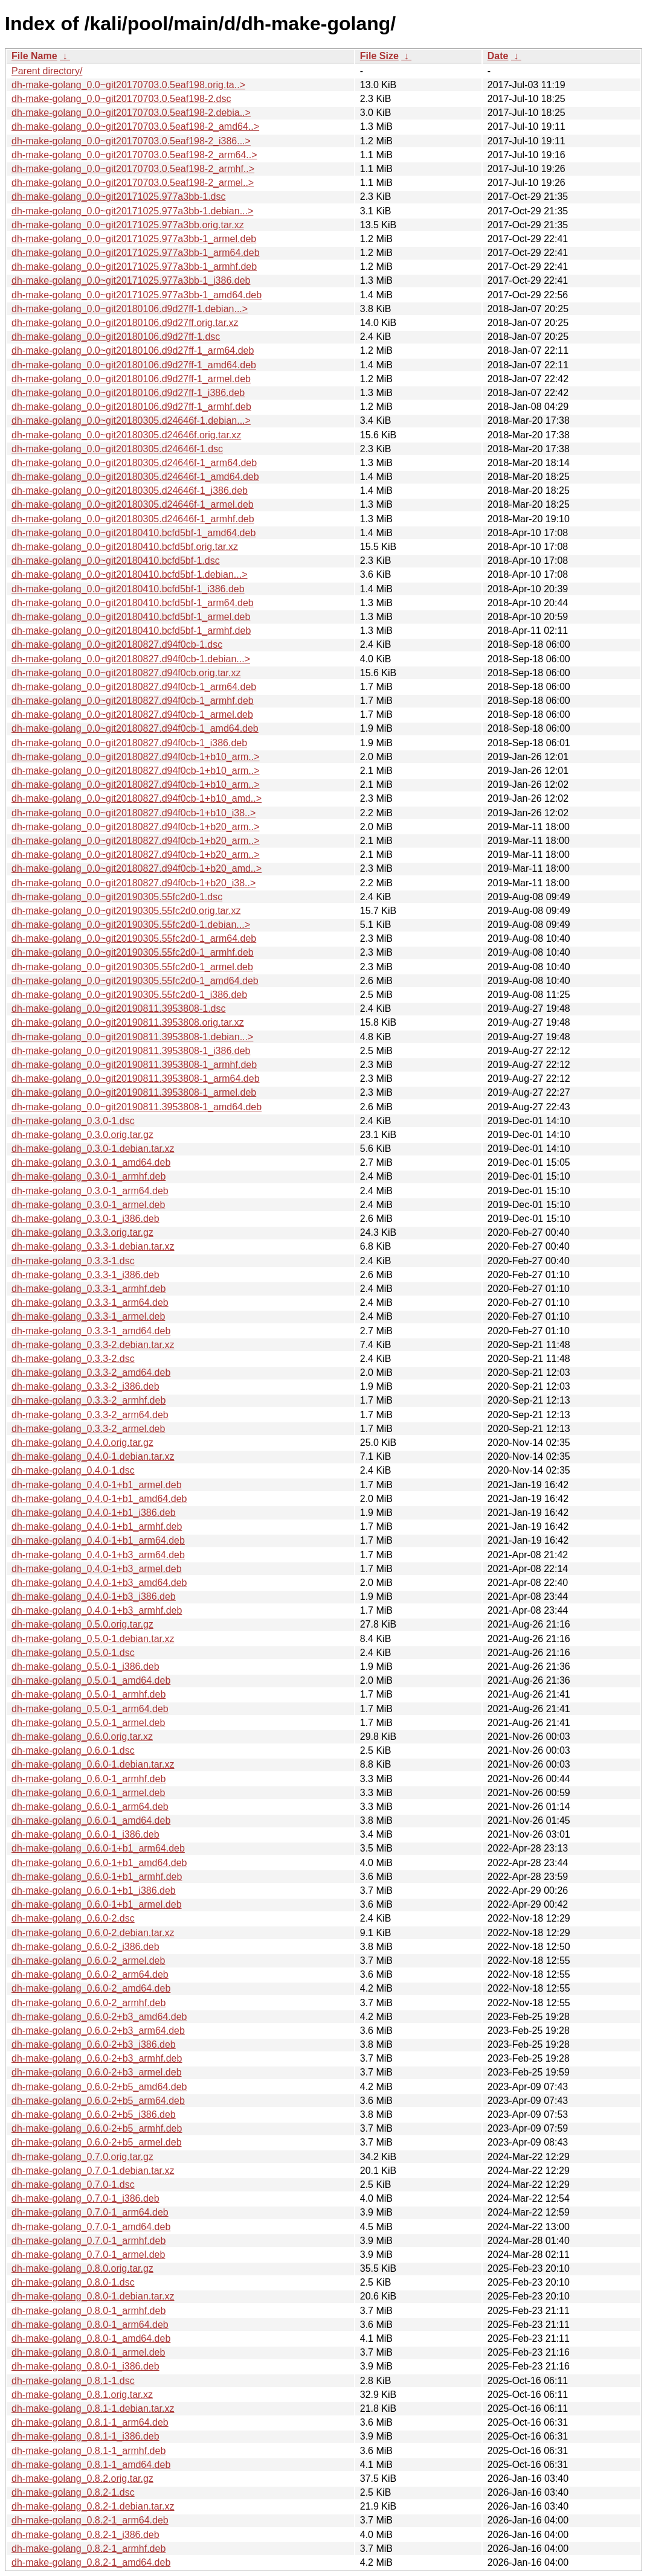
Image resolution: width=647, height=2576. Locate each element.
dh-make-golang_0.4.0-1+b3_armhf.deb (96, 1610)
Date (498, 56)
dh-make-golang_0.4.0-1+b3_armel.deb (96, 1569)
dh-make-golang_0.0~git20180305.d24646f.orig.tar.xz (126, 435)
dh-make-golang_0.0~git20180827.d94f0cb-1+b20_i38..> (133, 883)
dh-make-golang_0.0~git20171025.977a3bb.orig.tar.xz (127, 225)
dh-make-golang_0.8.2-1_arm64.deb (90, 2520)
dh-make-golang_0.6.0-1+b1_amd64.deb (99, 1863)
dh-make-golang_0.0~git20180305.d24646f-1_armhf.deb (132, 519)
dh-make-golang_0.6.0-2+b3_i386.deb (93, 2044)
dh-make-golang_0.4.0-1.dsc (73, 1470)
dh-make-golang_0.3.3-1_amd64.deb (90, 1331)
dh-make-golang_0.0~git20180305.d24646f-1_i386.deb (129, 490)
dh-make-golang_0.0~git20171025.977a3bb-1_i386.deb (130, 280)
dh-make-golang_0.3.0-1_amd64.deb (90, 1162)
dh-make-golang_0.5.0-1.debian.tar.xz (93, 1639)
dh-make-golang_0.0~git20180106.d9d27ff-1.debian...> (129, 309)
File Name (34, 56)
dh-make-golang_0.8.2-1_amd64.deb (90, 2562)
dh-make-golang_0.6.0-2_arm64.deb (90, 1974)
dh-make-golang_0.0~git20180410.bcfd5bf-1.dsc (115, 560)
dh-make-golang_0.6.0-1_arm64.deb (90, 1806)
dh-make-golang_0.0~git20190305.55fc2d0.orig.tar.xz (125, 911)
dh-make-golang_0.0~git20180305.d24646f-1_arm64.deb (134, 463)
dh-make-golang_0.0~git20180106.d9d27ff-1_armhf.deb (131, 406)
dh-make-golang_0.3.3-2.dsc (73, 1359)
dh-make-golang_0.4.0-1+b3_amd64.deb (99, 1582)
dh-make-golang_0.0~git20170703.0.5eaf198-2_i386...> (131, 141)
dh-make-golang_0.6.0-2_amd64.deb (90, 1988)
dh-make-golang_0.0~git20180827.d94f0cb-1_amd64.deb (135, 728)
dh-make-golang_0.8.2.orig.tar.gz (82, 2478)
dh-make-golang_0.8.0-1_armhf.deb (88, 2311)
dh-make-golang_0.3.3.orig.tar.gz (82, 1232)
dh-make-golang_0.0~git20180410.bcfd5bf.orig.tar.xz (124, 547)
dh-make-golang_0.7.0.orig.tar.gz (82, 2157)
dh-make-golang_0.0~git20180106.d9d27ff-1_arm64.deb (132, 350)
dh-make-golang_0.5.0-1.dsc (73, 1653)
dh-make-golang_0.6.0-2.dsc (73, 1918)
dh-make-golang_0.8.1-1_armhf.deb (88, 2451)
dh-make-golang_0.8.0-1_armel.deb (88, 2352)
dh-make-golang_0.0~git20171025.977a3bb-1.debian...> (132, 211)
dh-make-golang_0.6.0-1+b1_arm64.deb (98, 1848)
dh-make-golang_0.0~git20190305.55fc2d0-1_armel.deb (132, 967)
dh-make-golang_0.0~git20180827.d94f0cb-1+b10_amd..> (136, 798)
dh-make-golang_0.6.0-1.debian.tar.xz (93, 1764)
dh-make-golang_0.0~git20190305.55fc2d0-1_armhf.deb (132, 952)
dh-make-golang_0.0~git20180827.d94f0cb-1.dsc (116, 644)
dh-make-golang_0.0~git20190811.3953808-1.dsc (118, 1008)
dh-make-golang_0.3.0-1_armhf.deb (88, 1176)
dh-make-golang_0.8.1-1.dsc (73, 2381)
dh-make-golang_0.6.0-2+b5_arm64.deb (98, 2100)
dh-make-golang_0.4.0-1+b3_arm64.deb (98, 1555)
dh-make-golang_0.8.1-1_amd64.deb (90, 2464)
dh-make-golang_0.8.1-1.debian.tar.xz (93, 2408)
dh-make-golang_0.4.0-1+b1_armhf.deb (96, 1526)
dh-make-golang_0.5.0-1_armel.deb (88, 1723)
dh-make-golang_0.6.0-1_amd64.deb (90, 1820)
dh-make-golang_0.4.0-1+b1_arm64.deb (98, 1540)
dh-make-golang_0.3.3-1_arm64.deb (90, 1302)
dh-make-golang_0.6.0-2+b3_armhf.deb (96, 2058)
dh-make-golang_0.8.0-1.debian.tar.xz (93, 2296)
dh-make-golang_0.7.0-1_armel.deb (88, 2254)
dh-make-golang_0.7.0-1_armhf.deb (88, 2241)
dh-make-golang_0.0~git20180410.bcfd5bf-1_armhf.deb (131, 630)
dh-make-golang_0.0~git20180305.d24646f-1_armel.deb (132, 504)
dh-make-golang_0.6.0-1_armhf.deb (88, 1779)
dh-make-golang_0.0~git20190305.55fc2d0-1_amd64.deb (135, 981)
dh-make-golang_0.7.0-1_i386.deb (85, 2198)
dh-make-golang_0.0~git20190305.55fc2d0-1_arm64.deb (133, 938)
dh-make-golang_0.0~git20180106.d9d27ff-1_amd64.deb (133, 365)
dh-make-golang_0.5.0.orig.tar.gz (82, 1624)
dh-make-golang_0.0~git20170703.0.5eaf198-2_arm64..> (134, 155)
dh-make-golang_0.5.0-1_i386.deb (85, 1666)
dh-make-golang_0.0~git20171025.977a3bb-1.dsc (118, 196)
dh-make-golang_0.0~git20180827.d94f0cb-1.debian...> (130, 659)
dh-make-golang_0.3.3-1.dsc (73, 1261)
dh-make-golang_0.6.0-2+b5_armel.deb (96, 2142)
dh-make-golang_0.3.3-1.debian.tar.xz (93, 1246)
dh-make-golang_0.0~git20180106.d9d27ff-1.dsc (115, 336)
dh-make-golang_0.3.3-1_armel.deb (88, 1316)
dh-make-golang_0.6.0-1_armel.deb (88, 1793)
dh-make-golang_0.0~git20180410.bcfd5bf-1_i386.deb (128, 589)
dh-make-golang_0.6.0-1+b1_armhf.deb (96, 1876)
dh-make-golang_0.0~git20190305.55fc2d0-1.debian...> (130, 924)
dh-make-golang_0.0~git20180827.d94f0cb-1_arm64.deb (133, 687)
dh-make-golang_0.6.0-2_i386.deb (85, 1947)
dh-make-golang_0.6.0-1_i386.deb (85, 1834)
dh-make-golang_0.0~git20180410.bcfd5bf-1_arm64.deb (132, 603)
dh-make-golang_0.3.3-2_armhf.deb (88, 1400)
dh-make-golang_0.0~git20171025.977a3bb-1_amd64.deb (136, 295)
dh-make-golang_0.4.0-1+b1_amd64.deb (99, 1499)
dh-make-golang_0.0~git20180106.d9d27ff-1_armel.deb (131, 379)
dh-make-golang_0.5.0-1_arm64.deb (90, 1709)
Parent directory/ (46, 71)
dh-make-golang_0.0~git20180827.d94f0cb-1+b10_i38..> (133, 813)
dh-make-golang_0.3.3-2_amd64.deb (90, 1372)
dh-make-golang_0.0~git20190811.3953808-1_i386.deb (130, 1051)
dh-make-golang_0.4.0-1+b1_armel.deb (96, 1485)
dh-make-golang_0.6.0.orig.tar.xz (82, 1736)
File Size (379, 56)
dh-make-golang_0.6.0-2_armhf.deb (88, 2003)
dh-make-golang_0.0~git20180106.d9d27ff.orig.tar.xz (125, 323)
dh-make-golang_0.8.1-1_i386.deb (85, 2436)
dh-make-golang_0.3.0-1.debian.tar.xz (93, 1148)
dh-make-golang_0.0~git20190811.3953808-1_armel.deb (133, 1092)
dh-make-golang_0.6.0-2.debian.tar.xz (93, 1933)
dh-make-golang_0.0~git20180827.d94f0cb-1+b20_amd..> (136, 868)
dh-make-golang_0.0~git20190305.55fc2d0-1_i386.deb (129, 994)
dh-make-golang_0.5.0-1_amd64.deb (90, 1680)
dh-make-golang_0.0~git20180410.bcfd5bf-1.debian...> (129, 574)
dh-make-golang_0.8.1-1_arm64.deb (90, 2422)
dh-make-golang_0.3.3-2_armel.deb (88, 1429)
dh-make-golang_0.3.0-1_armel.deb (88, 1205)
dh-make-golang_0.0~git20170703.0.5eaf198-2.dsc (121, 99)
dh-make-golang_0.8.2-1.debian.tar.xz (93, 2506)
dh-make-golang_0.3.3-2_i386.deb (85, 1386)
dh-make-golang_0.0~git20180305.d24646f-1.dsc (117, 449)
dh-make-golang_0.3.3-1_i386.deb (85, 1275)
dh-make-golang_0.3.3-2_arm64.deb (90, 1415)
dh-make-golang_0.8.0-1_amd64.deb (90, 2338)
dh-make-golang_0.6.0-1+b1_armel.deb (96, 1904)
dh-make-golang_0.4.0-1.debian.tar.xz (93, 1456)
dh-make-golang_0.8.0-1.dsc (73, 2282)
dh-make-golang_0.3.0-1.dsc (73, 1121)
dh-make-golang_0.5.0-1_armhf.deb (88, 1694)
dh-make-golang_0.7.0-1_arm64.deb (90, 2212)
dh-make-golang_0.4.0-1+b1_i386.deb (93, 1512)
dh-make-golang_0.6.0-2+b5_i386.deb (93, 2114)
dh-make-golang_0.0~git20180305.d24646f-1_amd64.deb (135, 476)
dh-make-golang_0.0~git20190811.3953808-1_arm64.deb (135, 1078)
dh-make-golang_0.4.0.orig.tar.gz (82, 1442)
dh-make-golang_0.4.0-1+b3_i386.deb (93, 1596)
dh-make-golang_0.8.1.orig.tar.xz (82, 2394)
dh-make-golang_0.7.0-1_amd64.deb (90, 2227)
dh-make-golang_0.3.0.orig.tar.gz (82, 1135)
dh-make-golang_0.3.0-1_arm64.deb (90, 1191)
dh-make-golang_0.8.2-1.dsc (73, 2492)
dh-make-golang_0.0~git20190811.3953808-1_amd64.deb (136, 1107)
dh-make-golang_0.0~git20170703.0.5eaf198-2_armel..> (132, 182)
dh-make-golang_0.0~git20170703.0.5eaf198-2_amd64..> (135, 126)
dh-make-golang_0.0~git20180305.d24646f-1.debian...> (131, 420)
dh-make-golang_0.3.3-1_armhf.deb (88, 1288)
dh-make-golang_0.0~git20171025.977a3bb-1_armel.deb (133, 239)
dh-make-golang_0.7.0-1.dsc (73, 2184)
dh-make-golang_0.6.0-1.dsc (73, 1750)
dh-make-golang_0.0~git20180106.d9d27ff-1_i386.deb (128, 393)
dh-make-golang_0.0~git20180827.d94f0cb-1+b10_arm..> (135, 757)
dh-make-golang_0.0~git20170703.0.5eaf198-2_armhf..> (132, 169)
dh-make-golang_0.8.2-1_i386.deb (85, 2535)
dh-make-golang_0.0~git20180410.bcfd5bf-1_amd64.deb (133, 533)
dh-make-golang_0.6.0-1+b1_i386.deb (93, 1890)
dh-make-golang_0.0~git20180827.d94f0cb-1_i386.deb (129, 743)
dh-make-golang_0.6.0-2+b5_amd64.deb (99, 2087)
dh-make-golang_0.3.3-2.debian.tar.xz (93, 1345)
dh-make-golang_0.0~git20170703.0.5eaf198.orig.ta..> (128, 85)
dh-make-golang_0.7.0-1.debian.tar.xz (93, 2170)
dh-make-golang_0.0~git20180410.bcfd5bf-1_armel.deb (130, 617)
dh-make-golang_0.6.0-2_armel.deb (88, 1960)
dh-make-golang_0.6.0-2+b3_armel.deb (96, 2072)
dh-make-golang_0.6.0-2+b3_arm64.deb (98, 2030)
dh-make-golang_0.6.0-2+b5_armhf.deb (96, 2128)
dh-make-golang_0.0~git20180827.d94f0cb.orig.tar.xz (125, 673)
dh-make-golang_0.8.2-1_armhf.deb (88, 2548)
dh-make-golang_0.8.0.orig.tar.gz (82, 2268)
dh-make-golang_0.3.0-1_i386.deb (85, 1218)
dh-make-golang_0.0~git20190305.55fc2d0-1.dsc (116, 897)
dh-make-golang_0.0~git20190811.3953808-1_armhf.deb (134, 1064)
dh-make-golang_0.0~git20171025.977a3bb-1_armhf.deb (134, 266)
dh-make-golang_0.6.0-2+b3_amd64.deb (99, 2017)
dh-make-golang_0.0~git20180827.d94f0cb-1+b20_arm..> (135, 827)
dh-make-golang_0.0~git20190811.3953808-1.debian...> (132, 1037)
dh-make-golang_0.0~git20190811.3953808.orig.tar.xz (127, 1022)
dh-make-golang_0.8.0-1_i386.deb (85, 2366)
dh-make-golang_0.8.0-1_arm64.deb (90, 2324)
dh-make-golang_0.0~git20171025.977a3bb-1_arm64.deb (135, 253)
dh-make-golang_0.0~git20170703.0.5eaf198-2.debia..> (131, 112)
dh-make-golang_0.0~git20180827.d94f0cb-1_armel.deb (132, 714)
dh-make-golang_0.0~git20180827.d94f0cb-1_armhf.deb (132, 700)
